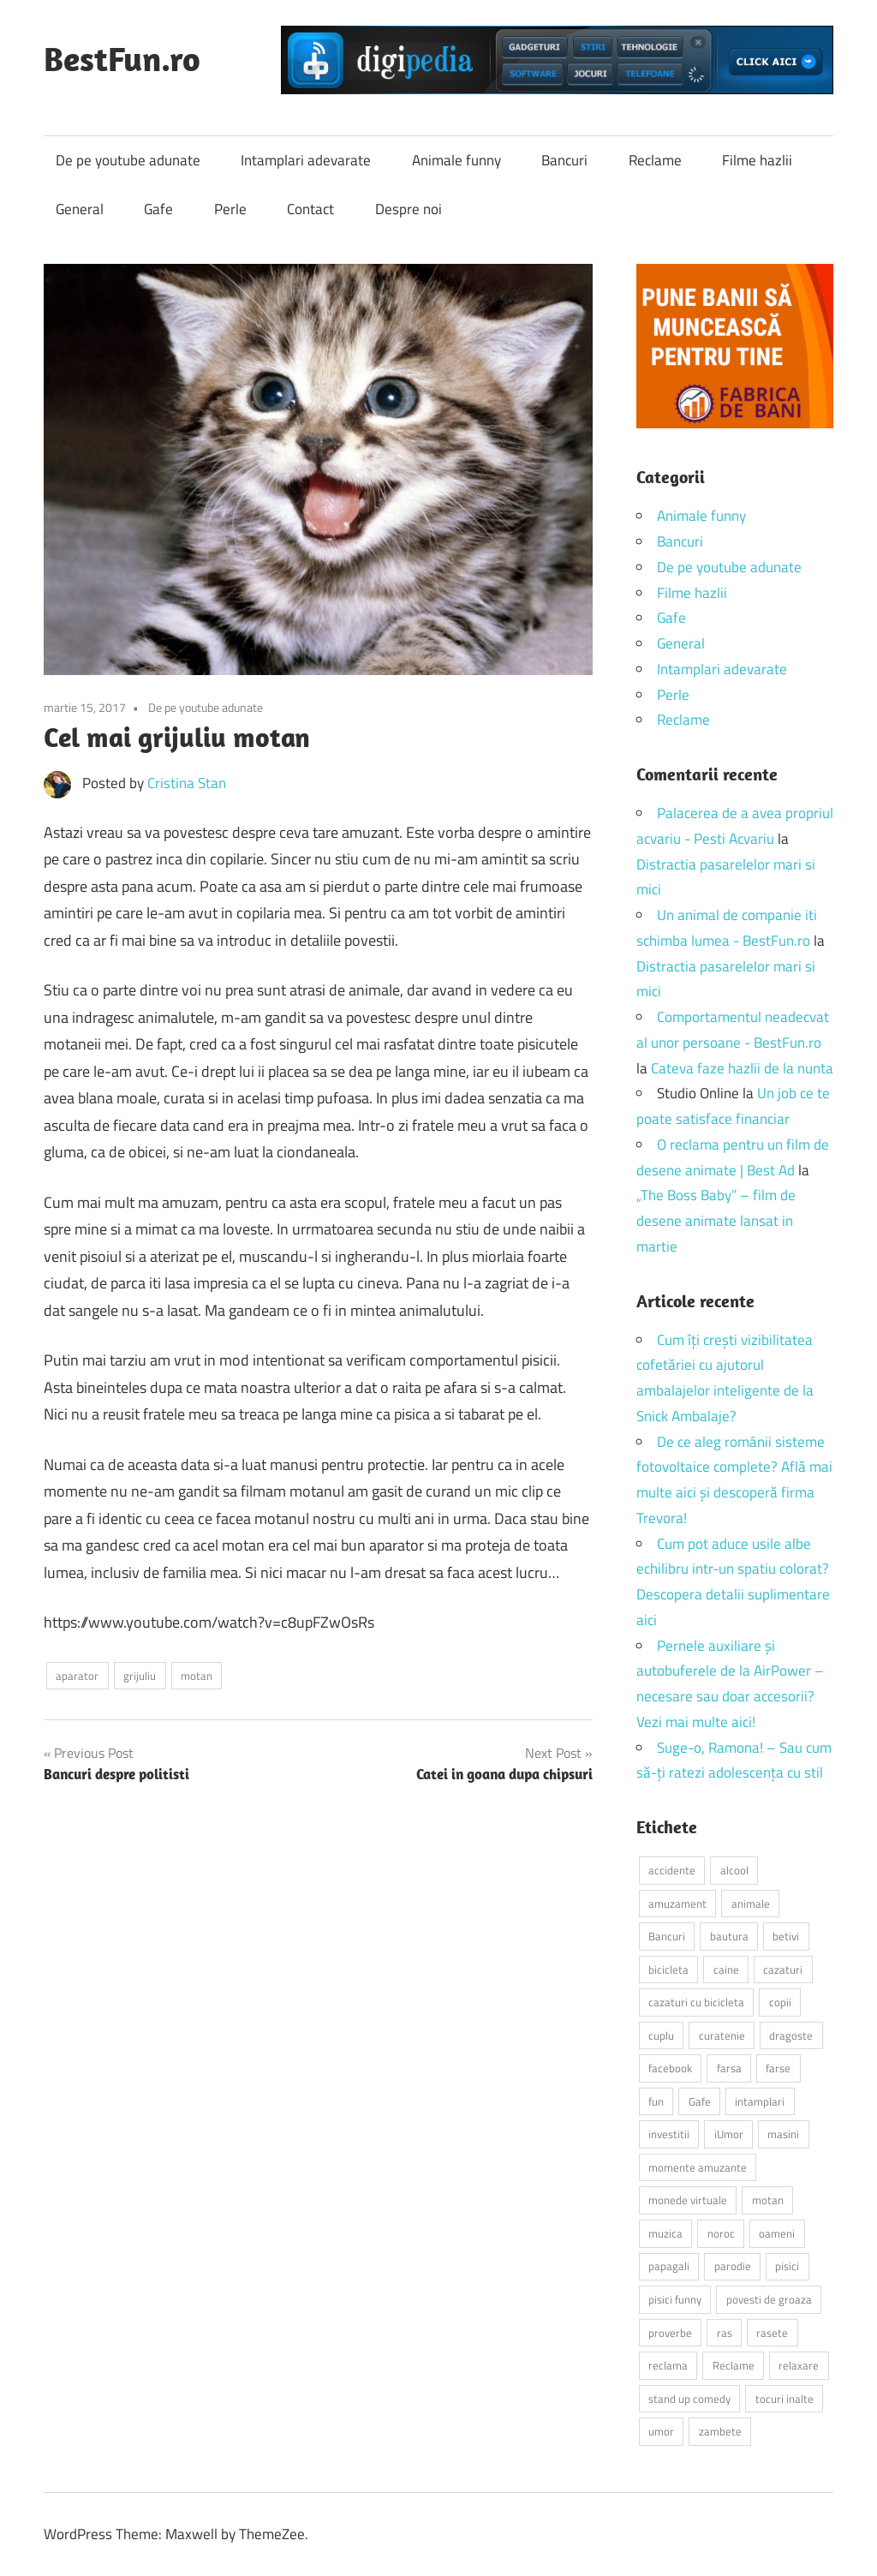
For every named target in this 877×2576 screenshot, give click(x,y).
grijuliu (139, 1675)
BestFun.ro (122, 58)
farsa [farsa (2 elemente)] (729, 2068)
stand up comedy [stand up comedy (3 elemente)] (689, 2398)
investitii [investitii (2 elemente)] (668, 2134)
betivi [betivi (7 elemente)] (786, 1936)
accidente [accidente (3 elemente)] (671, 1870)
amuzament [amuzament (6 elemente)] (677, 1903)
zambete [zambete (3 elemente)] (720, 2431)
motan (196, 1675)
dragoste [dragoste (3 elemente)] (791, 2035)
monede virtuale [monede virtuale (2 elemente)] (687, 2199)
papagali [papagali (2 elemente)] (668, 2265)
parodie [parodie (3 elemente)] (732, 2265)
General (80, 209)
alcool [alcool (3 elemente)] (734, 1870)
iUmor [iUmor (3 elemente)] (728, 2134)
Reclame (655, 160)
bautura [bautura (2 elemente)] (729, 1936)
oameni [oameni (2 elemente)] (777, 2233)
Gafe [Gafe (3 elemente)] (700, 2101)
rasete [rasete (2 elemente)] (772, 2332)
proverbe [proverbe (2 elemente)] (670, 2332)
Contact (310, 209)
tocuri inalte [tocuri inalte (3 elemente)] (784, 2398)
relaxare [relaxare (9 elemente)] (799, 2365)
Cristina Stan (186, 783)
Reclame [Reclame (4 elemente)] (734, 2365)
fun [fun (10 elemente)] (656, 2101)
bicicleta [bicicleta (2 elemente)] (668, 1969)
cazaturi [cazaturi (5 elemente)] (782, 1969)
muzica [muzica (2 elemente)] (665, 2233)
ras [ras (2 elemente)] (724, 2332)
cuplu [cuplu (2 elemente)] (661, 2035)
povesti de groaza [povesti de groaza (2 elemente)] (769, 2299)
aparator (77, 1675)
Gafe (158, 209)
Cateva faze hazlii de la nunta (742, 1068)
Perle (230, 209)
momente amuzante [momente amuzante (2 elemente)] (697, 2167)
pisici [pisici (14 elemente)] (787, 2265)
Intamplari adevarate (306, 160)
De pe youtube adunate (128, 160)
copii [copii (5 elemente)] (780, 2002)
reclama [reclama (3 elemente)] (668, 2365)
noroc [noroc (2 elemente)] (721, 2233)
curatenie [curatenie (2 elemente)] (722, 2035)
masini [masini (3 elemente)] (783, 2134)
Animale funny (456, 160)
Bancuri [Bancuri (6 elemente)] (666, 1936)
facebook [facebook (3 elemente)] (670, 2068)
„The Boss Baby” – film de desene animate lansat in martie (716, 1221)
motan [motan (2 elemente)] (768, 2199)
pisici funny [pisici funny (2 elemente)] (674, 2299)
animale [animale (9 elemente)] (750, 1903)
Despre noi (408, 209)
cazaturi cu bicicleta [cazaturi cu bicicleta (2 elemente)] (696, 2002)
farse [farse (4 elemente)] (778, 2068)
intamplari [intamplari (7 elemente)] (760, 2101)
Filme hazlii (757, 160)
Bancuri (564, 160)
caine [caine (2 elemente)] (726, 1969)
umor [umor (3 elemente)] (661, 2431)
